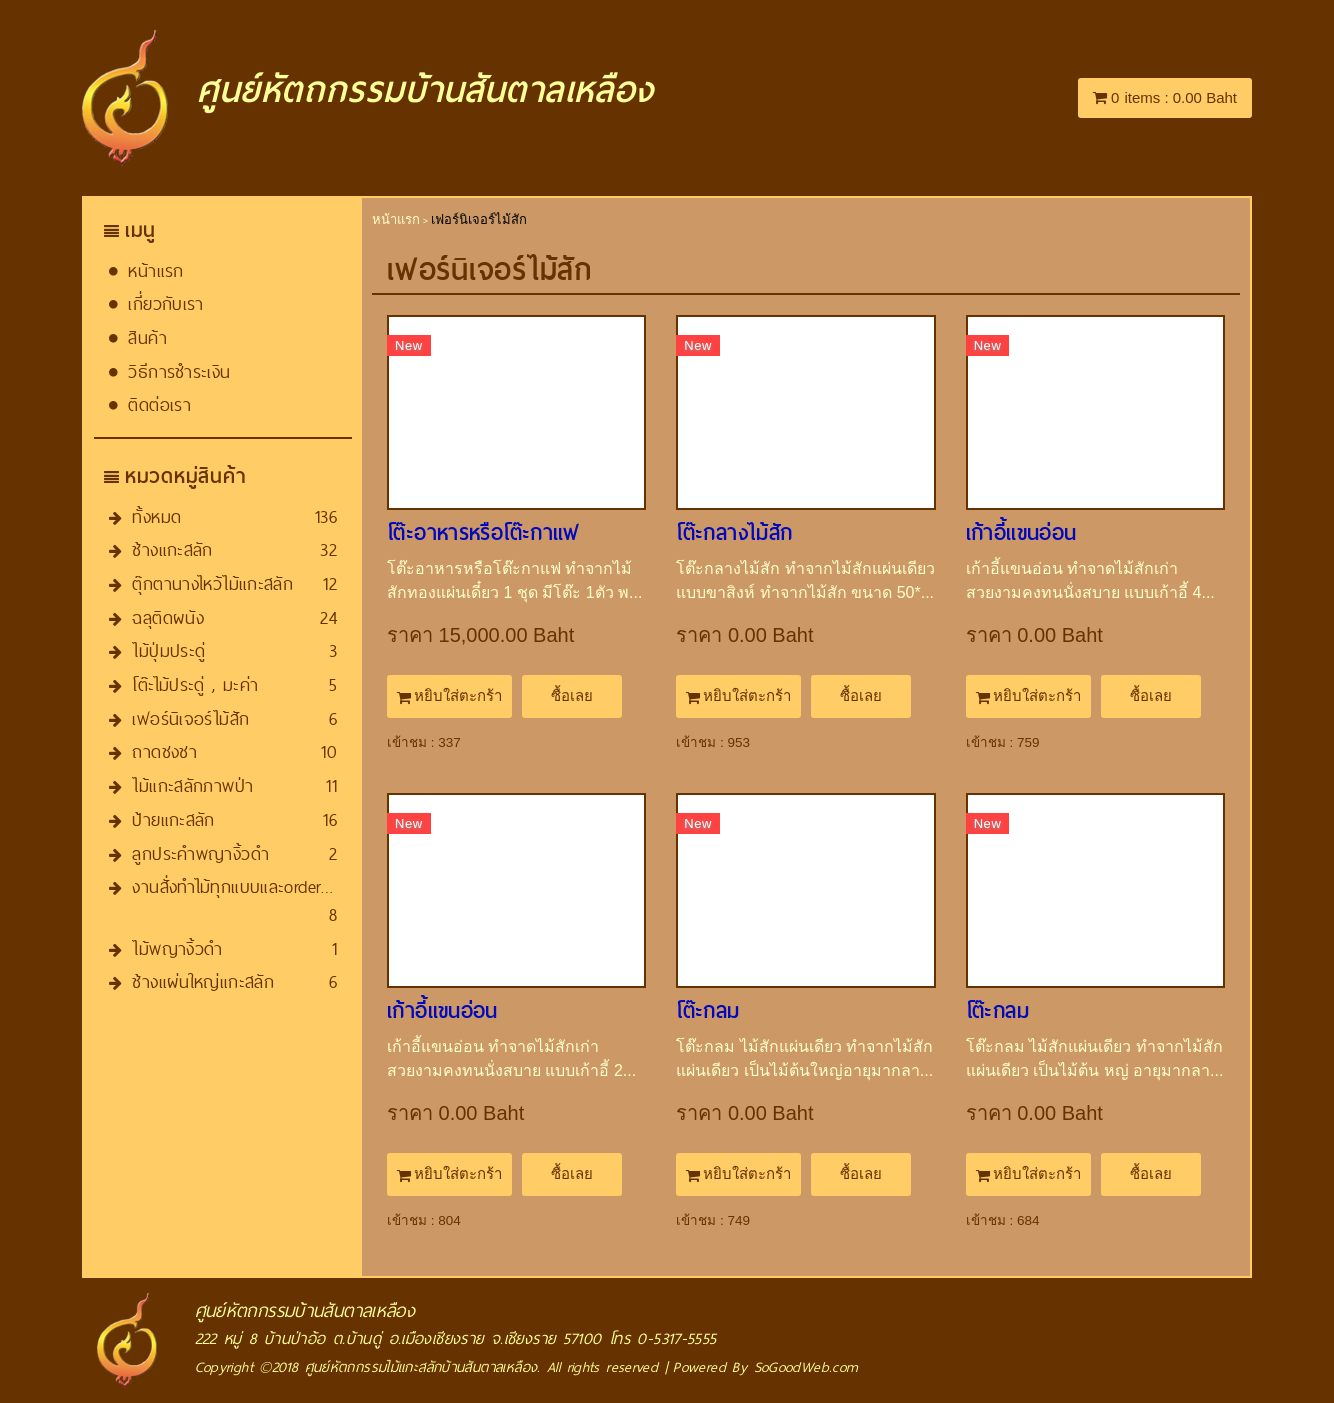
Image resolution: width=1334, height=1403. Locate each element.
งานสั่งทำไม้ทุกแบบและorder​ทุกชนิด (252, 886)
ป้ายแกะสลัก (173, 819)
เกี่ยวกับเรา (165, 303)
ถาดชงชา (164, 751)
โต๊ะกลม (707, 1011)
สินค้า (147, 337)
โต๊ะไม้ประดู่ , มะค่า (195, 684)
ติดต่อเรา (159, 404)
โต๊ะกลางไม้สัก (734, 533)
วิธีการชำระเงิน (179, 371)
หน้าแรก (155, 270)
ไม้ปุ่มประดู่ (168, 650)
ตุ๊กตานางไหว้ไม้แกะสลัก (212, 583)
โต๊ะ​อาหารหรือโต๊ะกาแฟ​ (483, 533)
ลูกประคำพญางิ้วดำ (200, 853)
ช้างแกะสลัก (172, 549)
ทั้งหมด (156, 516)
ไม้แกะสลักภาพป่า (192, 785)
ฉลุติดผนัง (168, 617)
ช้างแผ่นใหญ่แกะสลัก (203, 981)
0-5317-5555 (676, 1338)
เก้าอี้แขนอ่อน (1021, 533)
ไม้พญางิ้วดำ (177, 948)
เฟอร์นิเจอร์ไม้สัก (190, 718)
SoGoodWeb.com (806, 1367)
